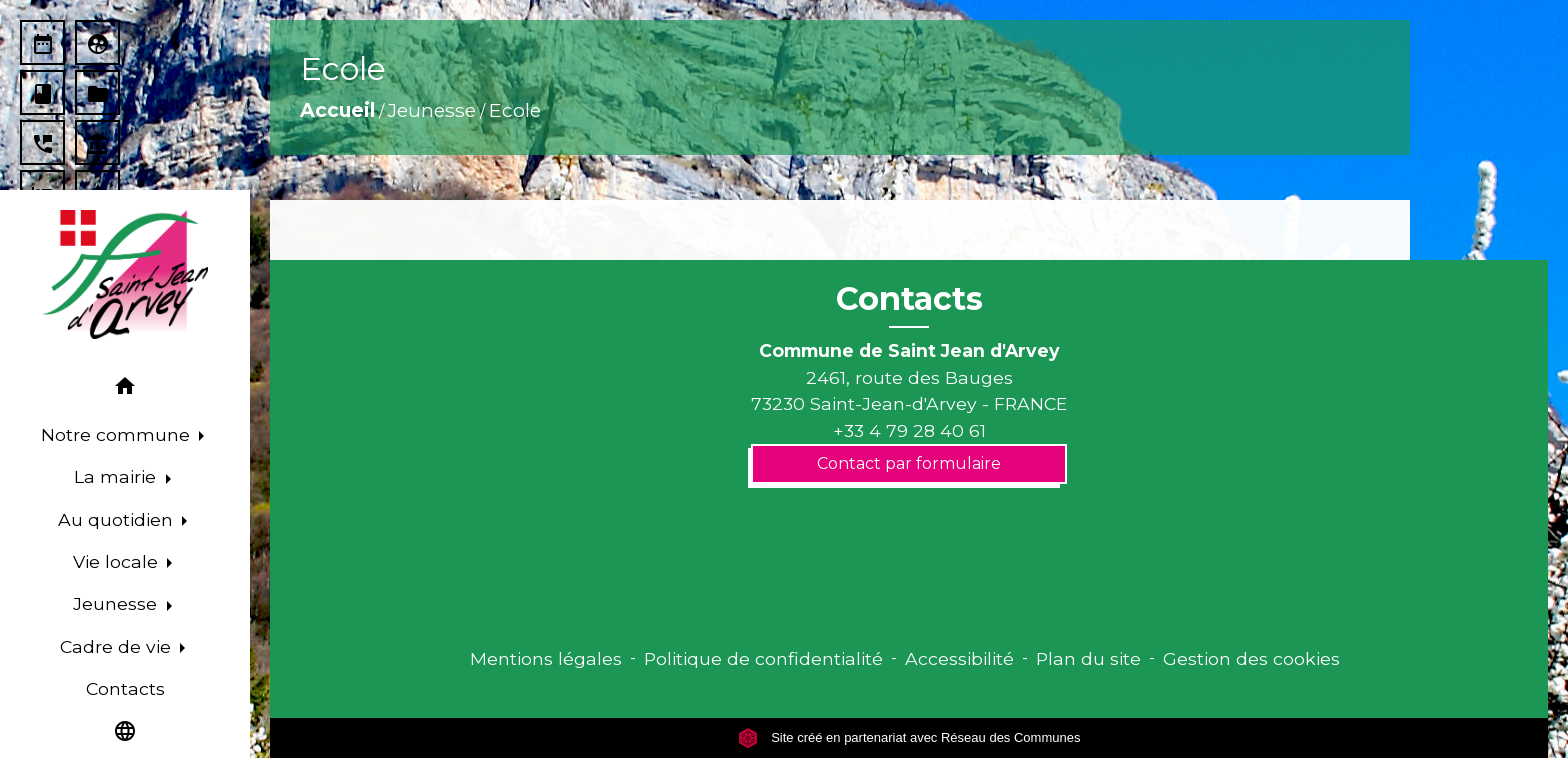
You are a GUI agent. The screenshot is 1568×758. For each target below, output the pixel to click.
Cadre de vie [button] (118, 646)
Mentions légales (546, 658)
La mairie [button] (117, 476)
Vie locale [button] (118, 561)
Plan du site (1088, 658)
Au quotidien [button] (118, 519)
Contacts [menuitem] (125, 688)
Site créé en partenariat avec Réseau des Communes (909, 737)
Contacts (909, 299)
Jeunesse (432, 110)
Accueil (337, 110)
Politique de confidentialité (763, 658)
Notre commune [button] (118, 434)
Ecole (515, 110)
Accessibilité (959, 658)
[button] (125, 389)
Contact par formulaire (909, 463)
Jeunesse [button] (117, 603)
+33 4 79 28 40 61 (909, 430)
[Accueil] (124, 274)
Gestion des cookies (1251, 658)
